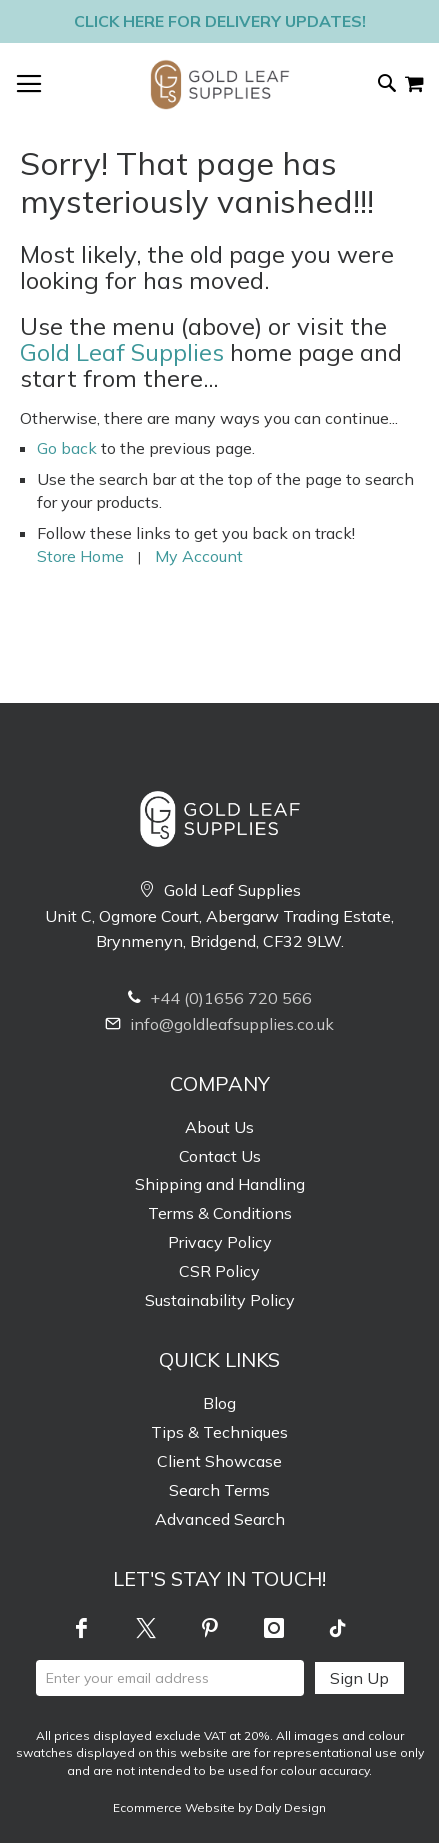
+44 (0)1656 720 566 (220, 998)
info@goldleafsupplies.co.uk (219, 1024)
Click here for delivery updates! (220, 21)
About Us (219, 1127)
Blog (219, 1403)
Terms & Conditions (220, 1213)
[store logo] (220, 84)
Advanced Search (220, 1519)
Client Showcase (219, 1461)
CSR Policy (219, 1271)
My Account (199, 556)
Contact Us (220, 1156)
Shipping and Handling (220, 1184)
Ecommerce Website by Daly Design (219, 1807)
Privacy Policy (220, 1242)
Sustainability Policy (220, 1300)
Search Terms (219, 1490)
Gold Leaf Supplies (122, 352)
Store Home (80, 556)
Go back (67, 448)
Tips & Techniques (219, 1432)
